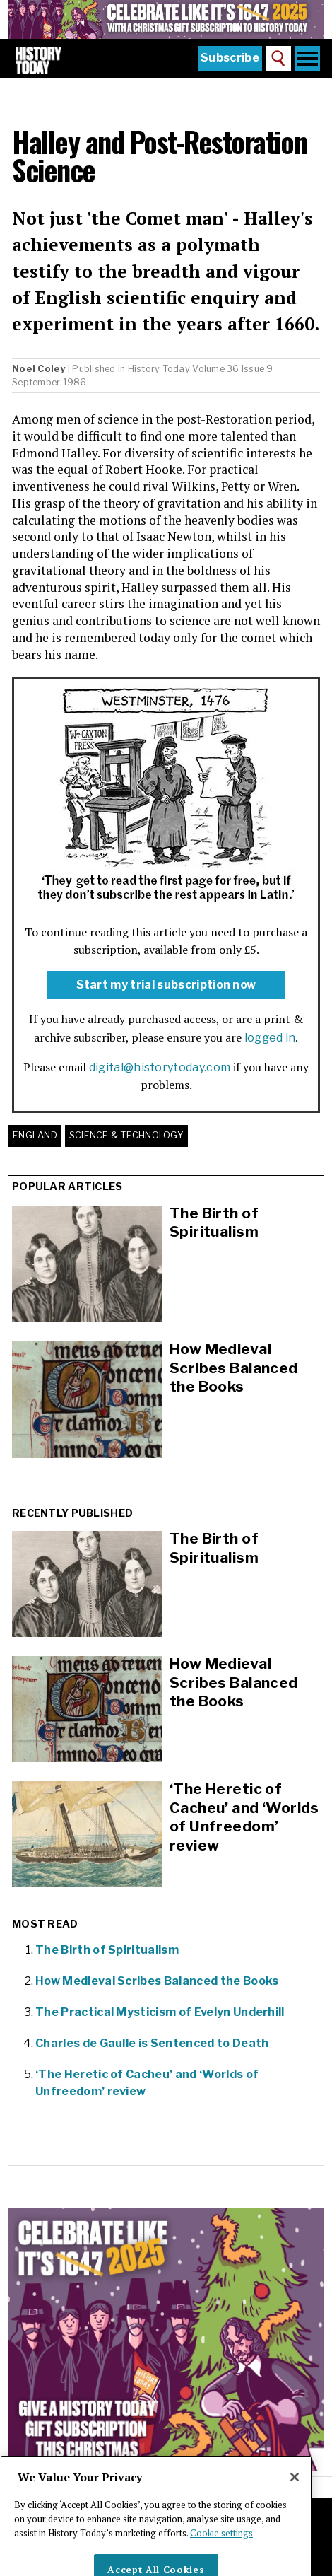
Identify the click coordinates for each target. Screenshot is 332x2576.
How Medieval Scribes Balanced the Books (234, 1367)
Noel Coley (39, 368)
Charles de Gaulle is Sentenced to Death (151, 2043)
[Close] (294, 2492)
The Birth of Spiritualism (214, 1222)
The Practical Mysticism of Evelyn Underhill (160, 2012)
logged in (270, 1037)
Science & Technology (126, 1135)
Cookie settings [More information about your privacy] (221, 2548)
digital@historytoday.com (160, 1067)
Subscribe (230, 57)
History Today (159, 368)
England (35, 1135)
